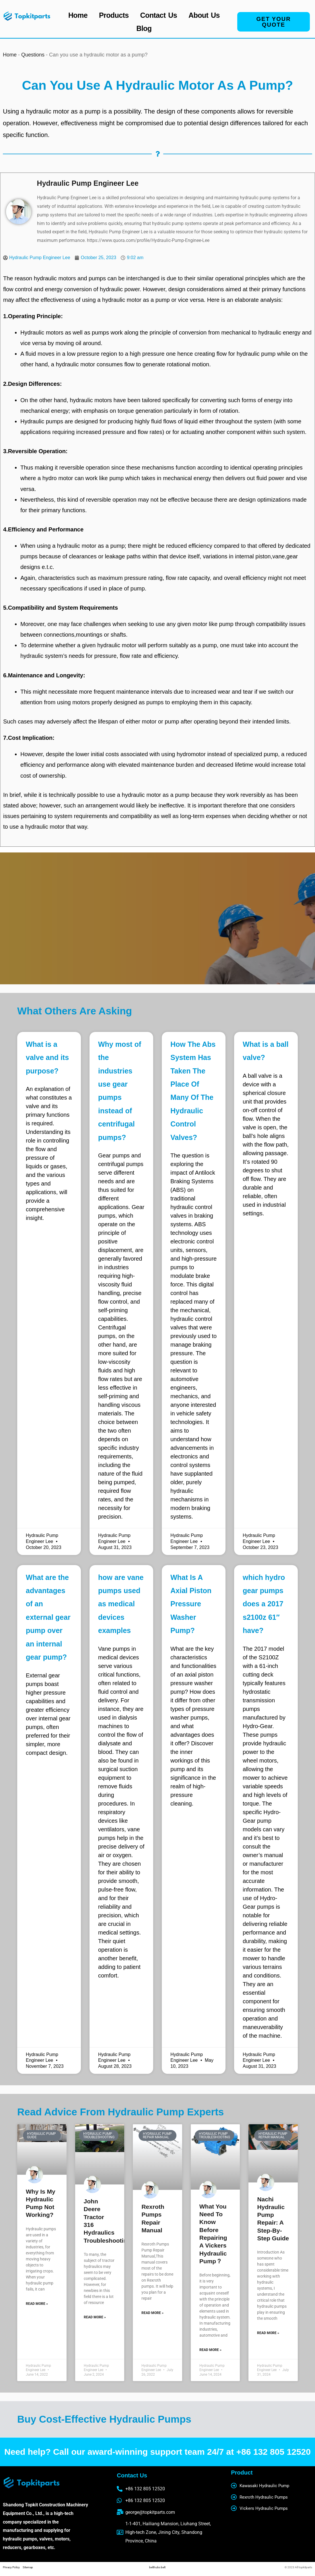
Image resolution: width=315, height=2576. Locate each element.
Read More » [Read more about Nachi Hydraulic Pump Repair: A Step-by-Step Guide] (268, 2333)
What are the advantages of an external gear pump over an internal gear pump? (48, 1617)
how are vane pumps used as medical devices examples (120, 1604)
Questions (32, 55)
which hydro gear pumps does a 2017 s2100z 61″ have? (264, 1604)
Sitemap (28, 2567)
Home (78, 15)
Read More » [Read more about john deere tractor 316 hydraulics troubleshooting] (95, 2317)
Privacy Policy (13, 2567)
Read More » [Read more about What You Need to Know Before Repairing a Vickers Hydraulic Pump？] (210, 2350)
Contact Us (158, 15)
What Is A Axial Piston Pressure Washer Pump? (190, 1604)
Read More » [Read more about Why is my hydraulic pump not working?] (37, 2304)
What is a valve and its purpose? (47, 1057)
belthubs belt (157, 2567)
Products (114, 15)
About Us (204, 15)
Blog (143, 28)
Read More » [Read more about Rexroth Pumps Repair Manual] (152, 2313)
